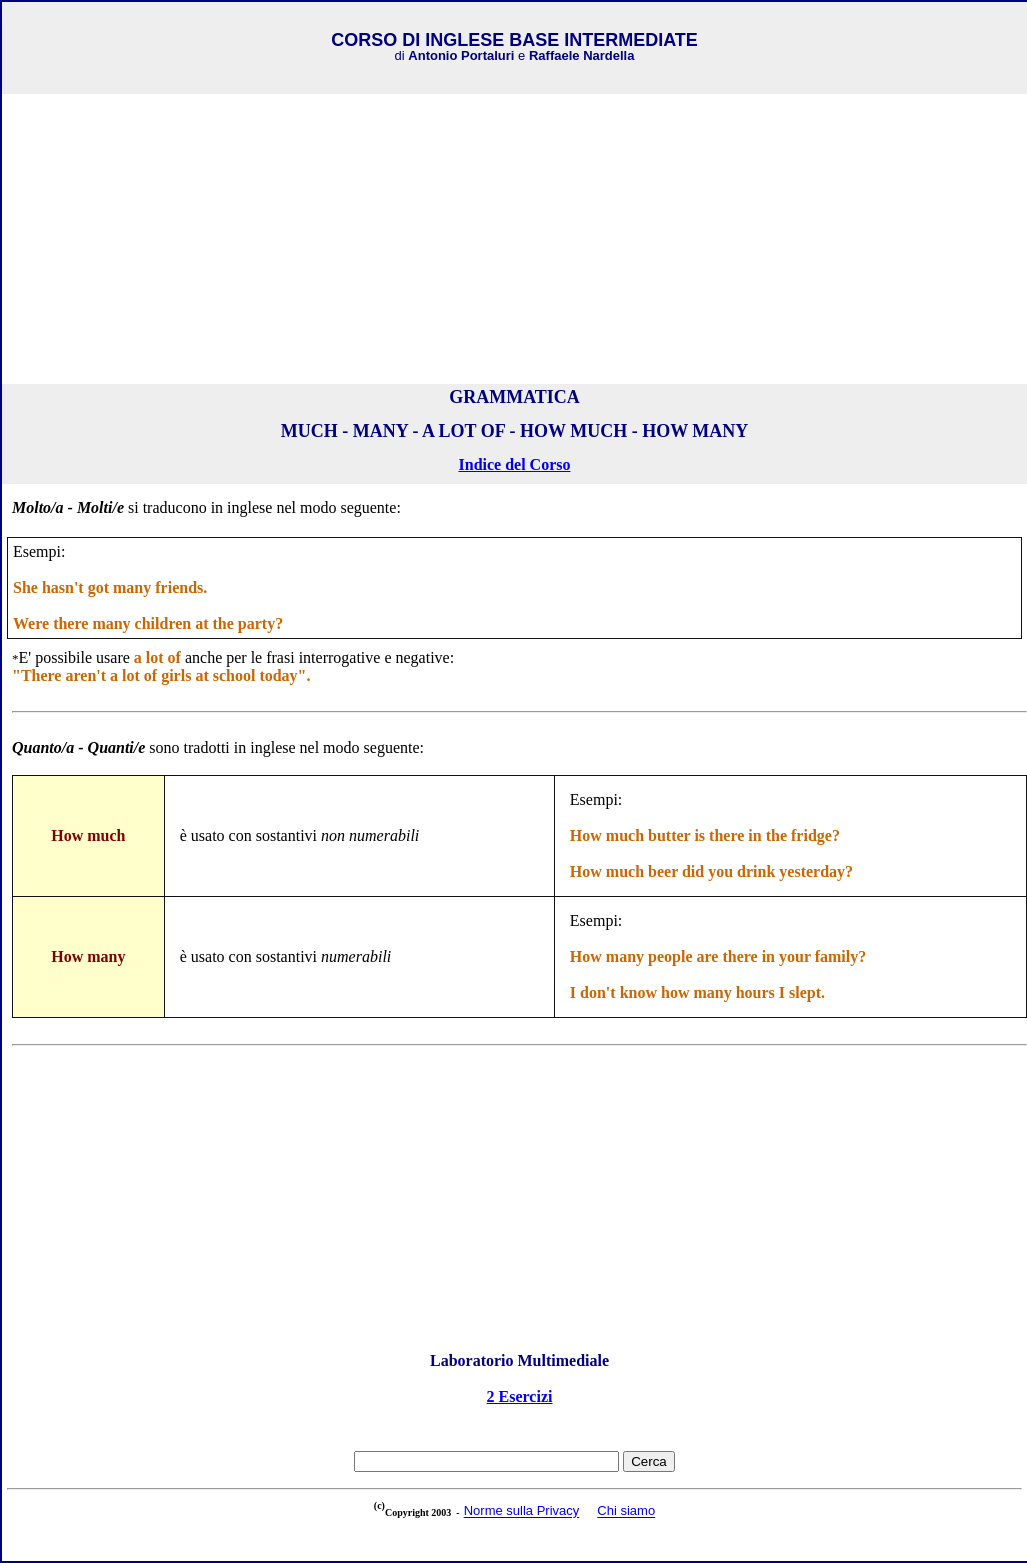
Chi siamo (626, 1511)
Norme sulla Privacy (522, 1511)
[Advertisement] (515, 239)
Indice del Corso (515, 464)
